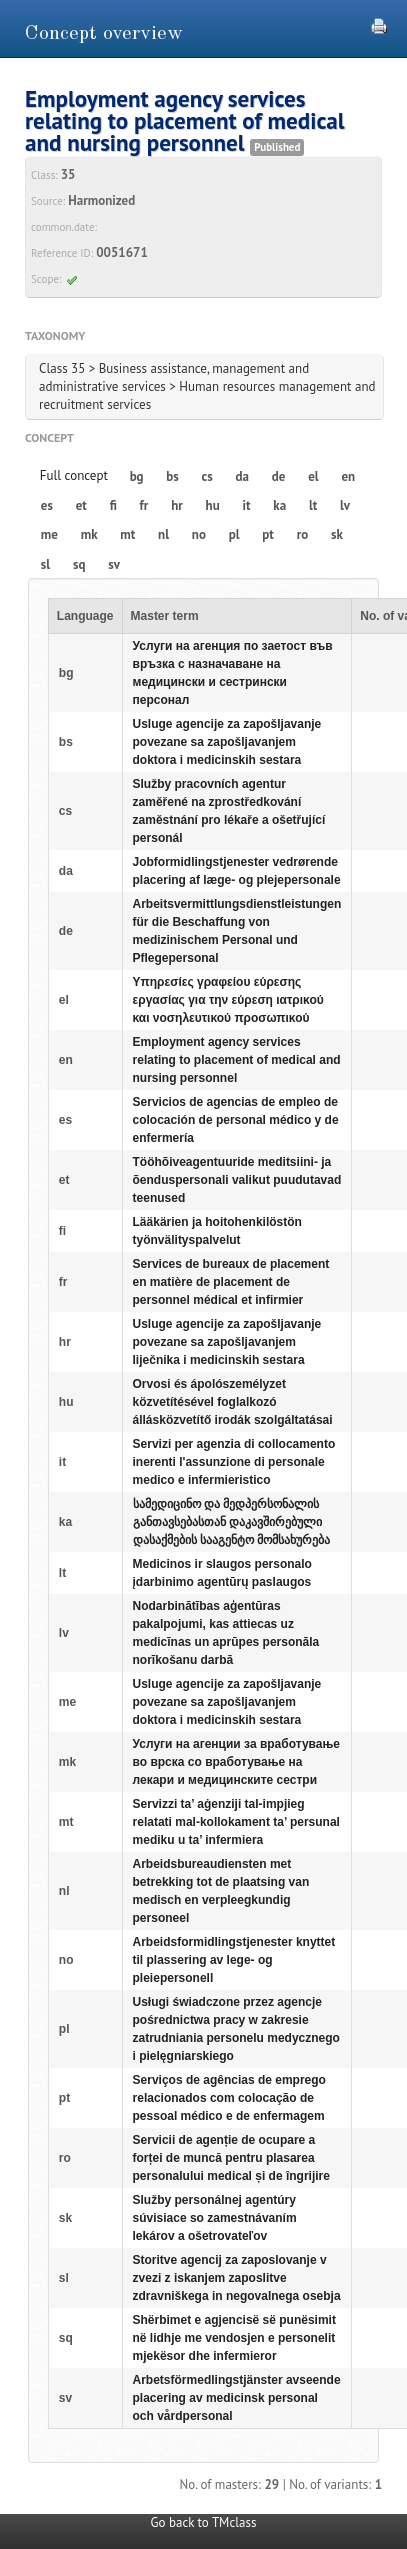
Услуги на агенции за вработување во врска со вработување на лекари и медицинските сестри (236, 1762)
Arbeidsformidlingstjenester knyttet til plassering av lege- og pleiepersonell (234, 1960)
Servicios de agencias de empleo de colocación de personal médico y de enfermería (236, 1120)
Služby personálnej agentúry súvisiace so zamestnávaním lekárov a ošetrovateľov (215, 2218)
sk (337, 534)
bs (172, 476)
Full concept (74, 475)
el (313, 476)
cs (207, 476)
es (47, 505)
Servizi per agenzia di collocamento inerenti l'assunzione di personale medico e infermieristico (234, 1462)
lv (345, 505)
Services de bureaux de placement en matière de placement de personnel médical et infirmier (231, 1282)
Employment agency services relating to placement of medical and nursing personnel (237, 1060)
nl (163, 534)
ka (279, 505)
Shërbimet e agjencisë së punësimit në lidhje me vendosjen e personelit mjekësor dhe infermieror (234, 2338)
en (348, 476)
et (81, 505)
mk (89, 534)
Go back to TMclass (204, 2522)
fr (144, 505)
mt (127, 534)
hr (177, 505)
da (242, 476)
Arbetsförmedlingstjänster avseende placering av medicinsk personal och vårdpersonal (237, 2398)
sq (79, 564)
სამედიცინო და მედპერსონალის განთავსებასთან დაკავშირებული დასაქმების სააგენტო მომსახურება (232, 1522)
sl (45, 564)
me (49, 534)
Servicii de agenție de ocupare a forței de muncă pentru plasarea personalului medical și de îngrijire (231, 2158)
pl (234, 534)
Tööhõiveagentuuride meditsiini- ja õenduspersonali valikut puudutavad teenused (237, 1180)
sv (114, 564)
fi (113, 505)
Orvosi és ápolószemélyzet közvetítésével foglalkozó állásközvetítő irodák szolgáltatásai (233, 1402)
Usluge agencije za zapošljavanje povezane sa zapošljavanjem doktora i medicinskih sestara (227, 742)
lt (313, 505)
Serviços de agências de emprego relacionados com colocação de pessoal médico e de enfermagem (229, 2098)
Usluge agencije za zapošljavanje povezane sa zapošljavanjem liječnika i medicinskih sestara (227, 1342)
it (246, 505)
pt (268, 534)
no (199, 534)
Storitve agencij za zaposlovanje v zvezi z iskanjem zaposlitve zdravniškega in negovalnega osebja (237, 2278)
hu (213, 505)
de (279, 476)
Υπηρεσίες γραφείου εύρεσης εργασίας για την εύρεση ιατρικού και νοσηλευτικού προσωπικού (228, 1000)
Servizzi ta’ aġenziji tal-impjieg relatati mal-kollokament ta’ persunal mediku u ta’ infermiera (236, 1822)
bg (137, 476)
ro (303, 534)
